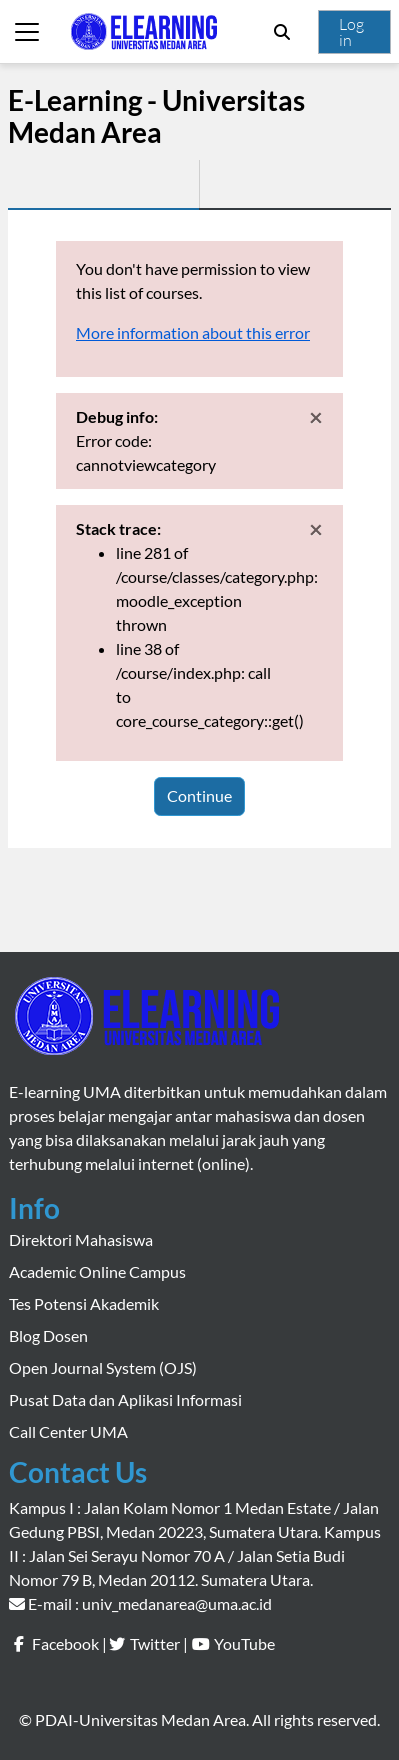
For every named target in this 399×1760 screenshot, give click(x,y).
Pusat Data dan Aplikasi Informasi (125, 1399)
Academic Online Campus (97, 1271)
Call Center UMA (68, 1431)
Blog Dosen (48, 1335)
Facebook (65, 1643)
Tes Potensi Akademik (84, 1303)
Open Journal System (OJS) (103, 1367)
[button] (282, 32)
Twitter (155, 1643)
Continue (199, 795)
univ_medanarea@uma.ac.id (177, 1603)
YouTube (244, 1643)
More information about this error (193, 332)
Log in (351, 32)
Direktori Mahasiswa (81, 1239)
